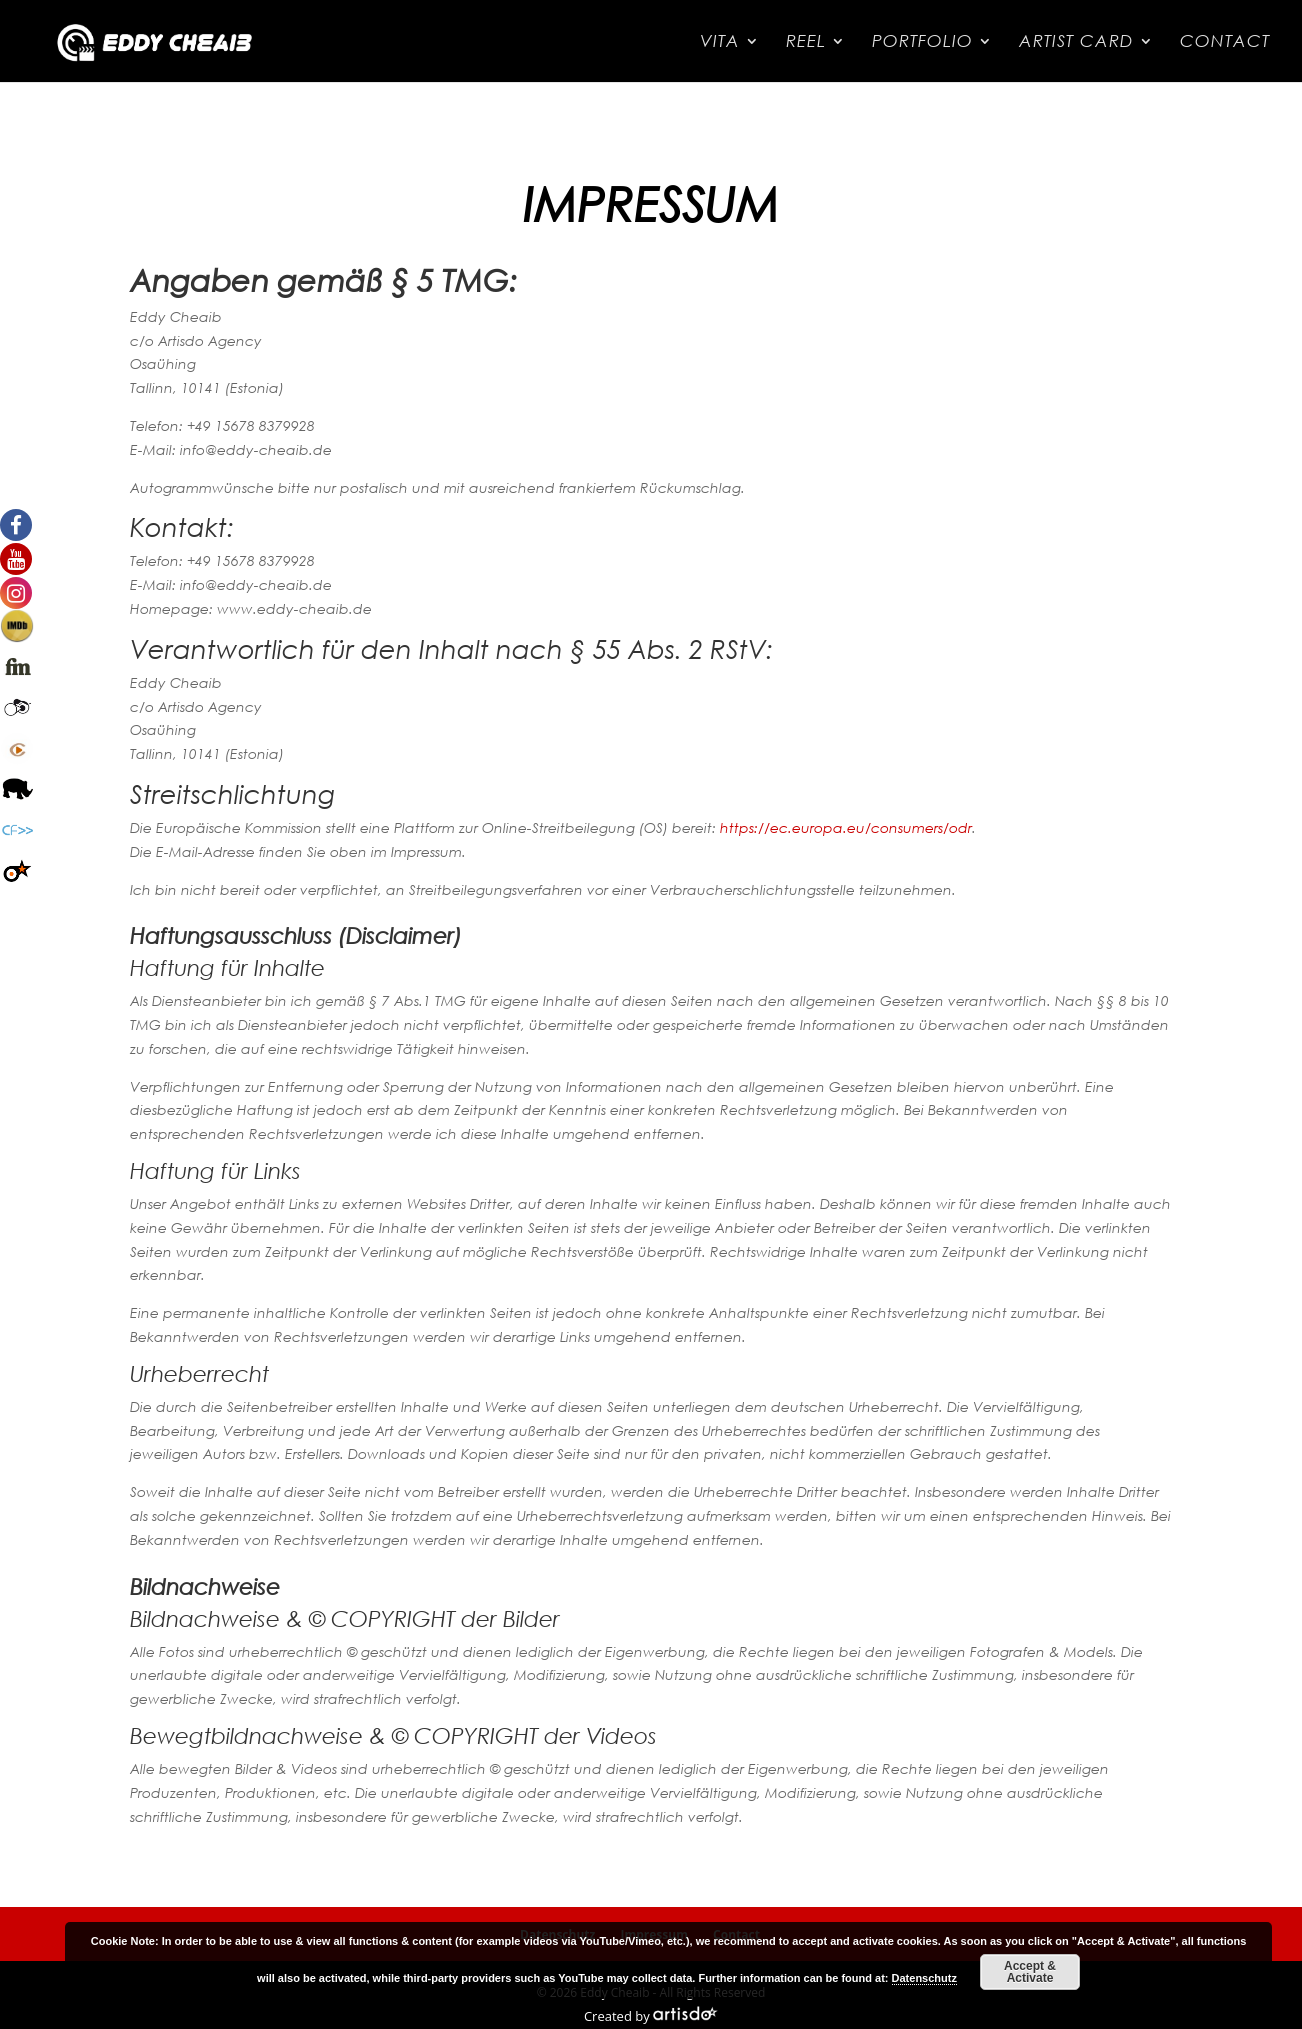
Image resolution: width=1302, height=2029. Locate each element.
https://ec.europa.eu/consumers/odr (846, 827)
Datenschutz (924, 1978)
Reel (806, 42)
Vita (720, 42)
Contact (1225, 42)
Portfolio (922, 42)
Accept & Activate (1030, 1972)
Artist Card (1076, 42)
